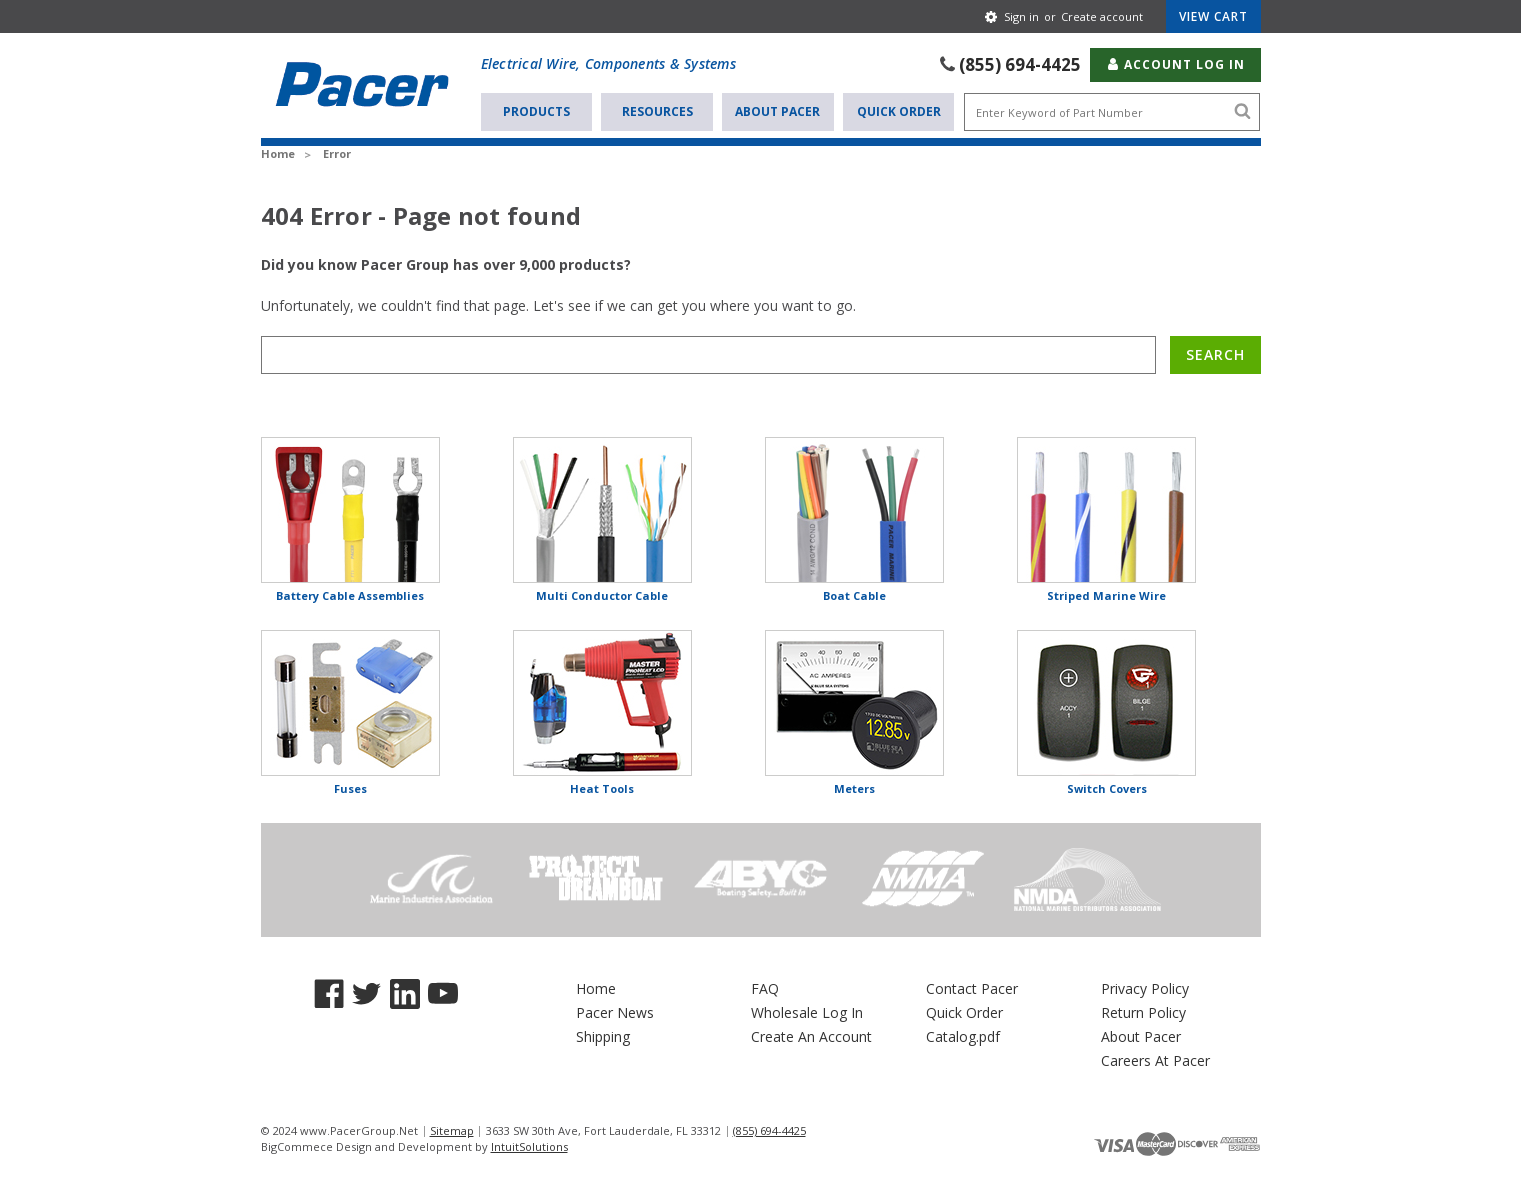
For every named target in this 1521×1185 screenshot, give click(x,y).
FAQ (765, 988)
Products (536, 111)
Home (596, 988)
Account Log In (1175, 64)
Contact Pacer (972, 988)
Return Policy (1143, 1012)
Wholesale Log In (807, 1012)
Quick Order (899, 111)
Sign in (1021, 16)
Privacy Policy (1145, 988)
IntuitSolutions (529, 1146)
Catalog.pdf (963, 1036)
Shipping (603, 1036)
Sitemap (452, 1130)
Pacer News (615, 1012)
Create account (1102, 16)
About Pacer (777, 111)
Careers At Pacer (1155, 1060)
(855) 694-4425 (1020, 64)
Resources (657, 111)
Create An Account (811, 1036)
